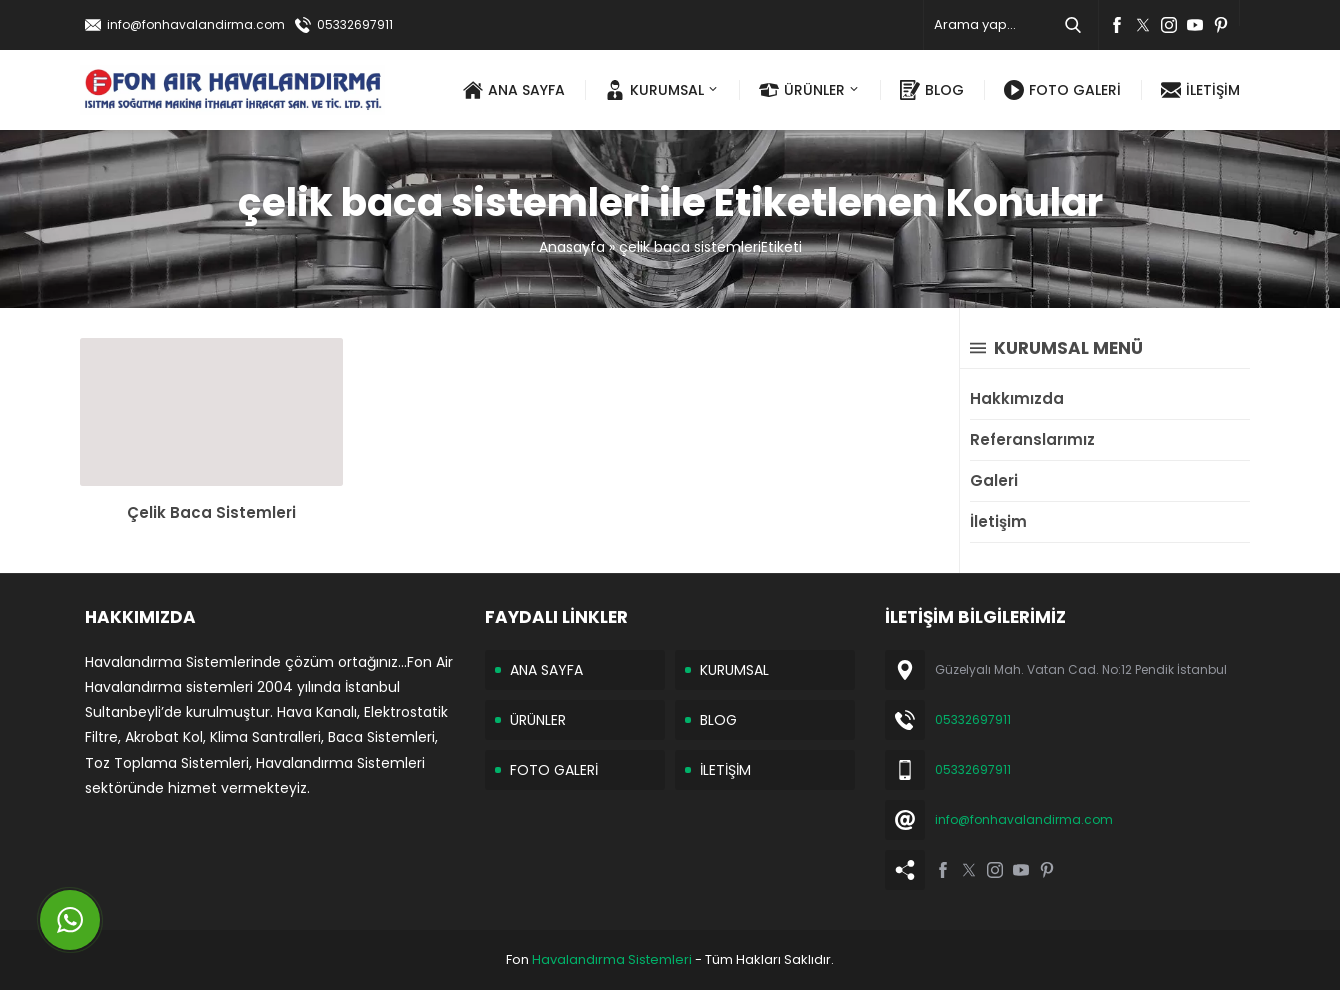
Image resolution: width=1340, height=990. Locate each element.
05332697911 (355, 24)
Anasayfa (572, 247)
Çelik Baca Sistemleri (211, 512)
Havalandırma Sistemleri (612, 959)
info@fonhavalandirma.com (196, 24)
